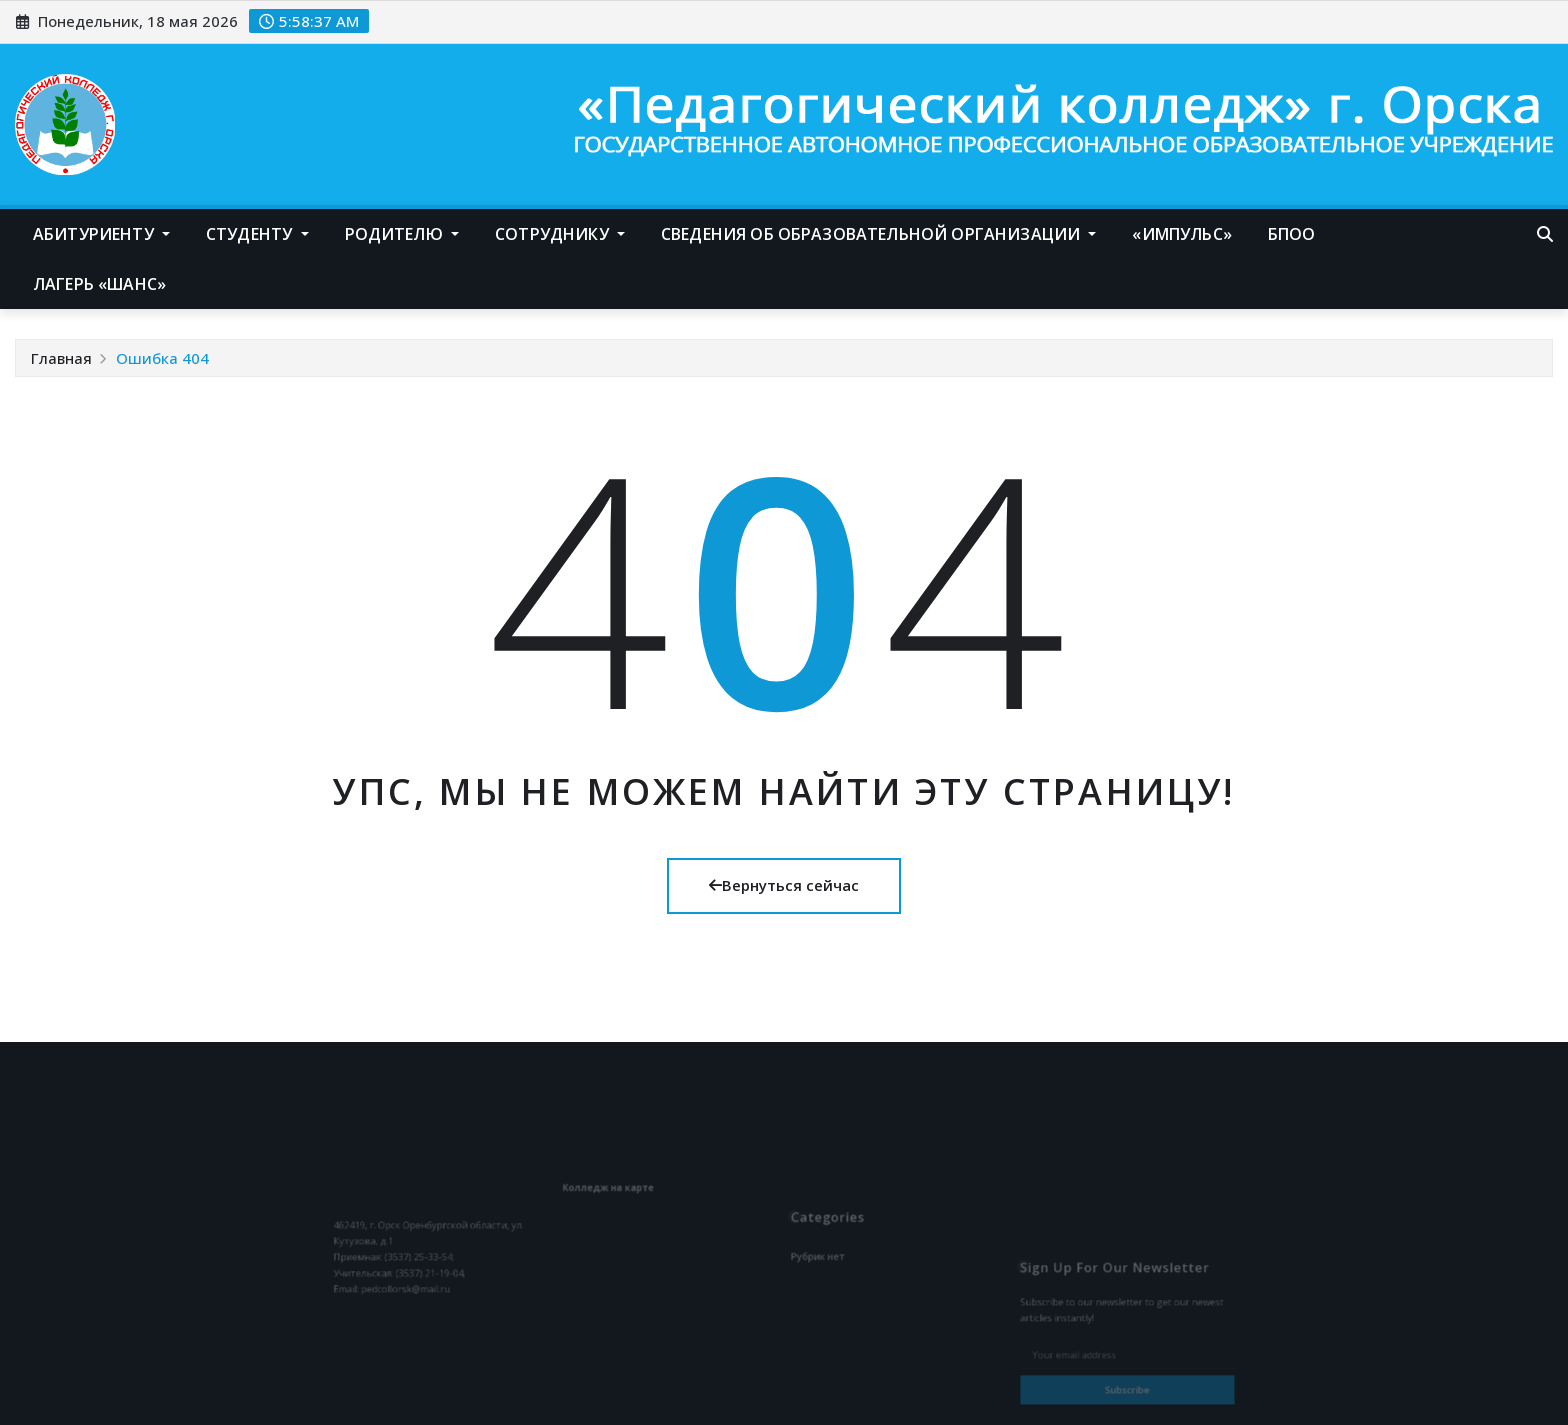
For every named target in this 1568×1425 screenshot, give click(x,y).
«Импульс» (1181, 234)
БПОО (1292, 234)
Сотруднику (560, 234)
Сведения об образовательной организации (878, 234)
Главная (61, 358)
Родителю (402, 234)
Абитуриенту (101, 234)
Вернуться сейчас (784, 885)
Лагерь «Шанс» (99, 284)
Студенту (257, 234)
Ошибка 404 (162, 358)
